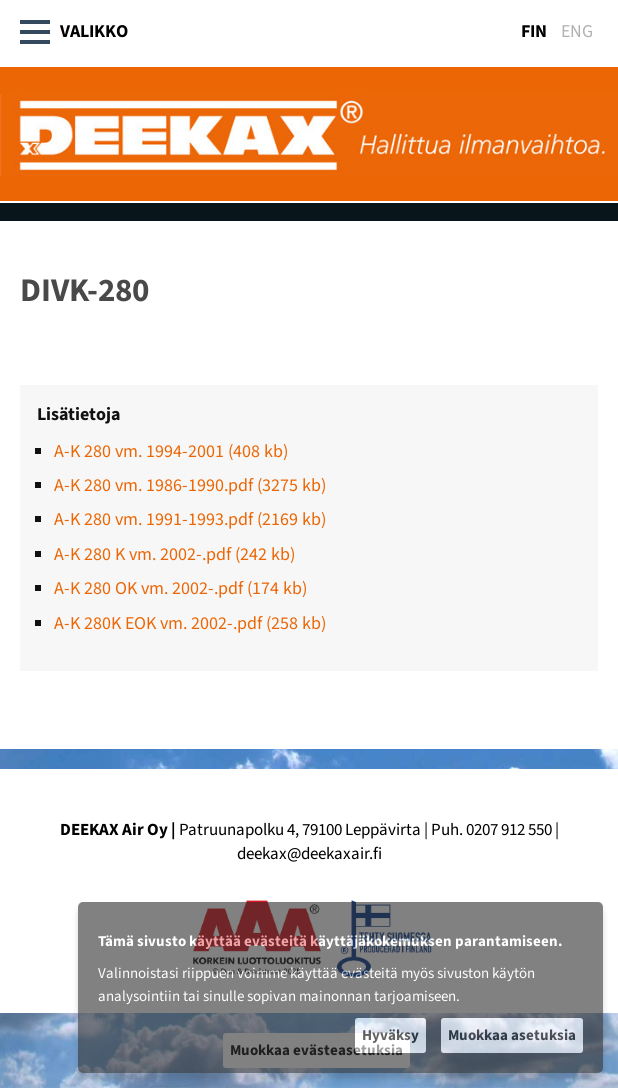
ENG (577, 31)
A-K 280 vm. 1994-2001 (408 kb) (171, 451)
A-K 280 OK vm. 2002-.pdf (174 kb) (180, 588)
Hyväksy (390, 1035)
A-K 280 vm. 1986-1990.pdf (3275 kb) (190, 485)
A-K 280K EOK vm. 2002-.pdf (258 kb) (190, 623)
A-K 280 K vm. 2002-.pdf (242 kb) (174, 554)
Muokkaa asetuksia (512, 1035)
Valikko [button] (75, 32)
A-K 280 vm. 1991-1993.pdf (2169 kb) (190, 519)
